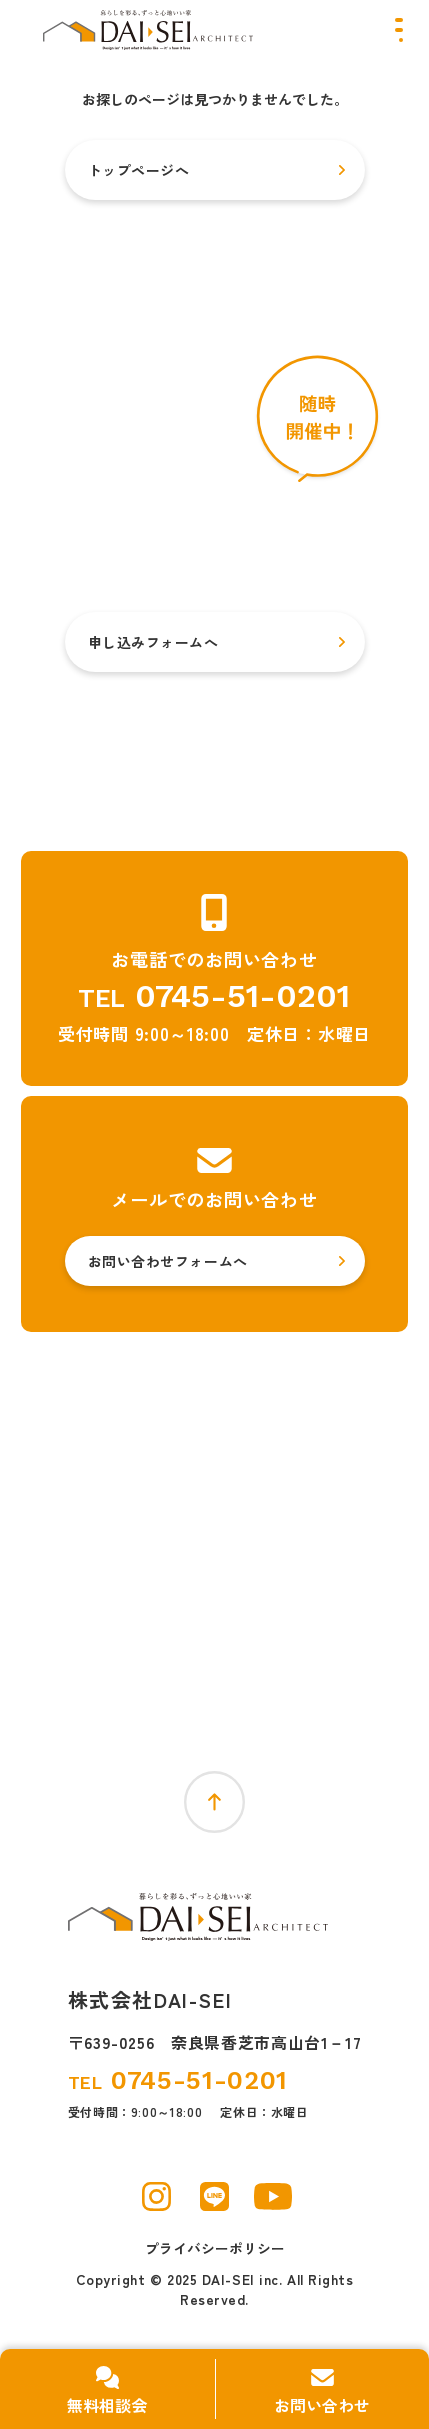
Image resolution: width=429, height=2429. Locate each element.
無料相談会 (107, 2405)
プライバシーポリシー (215, 2249)
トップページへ (139, 170)
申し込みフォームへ (153, 642)
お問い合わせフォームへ (168, 1261)
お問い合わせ (322, 2405)
